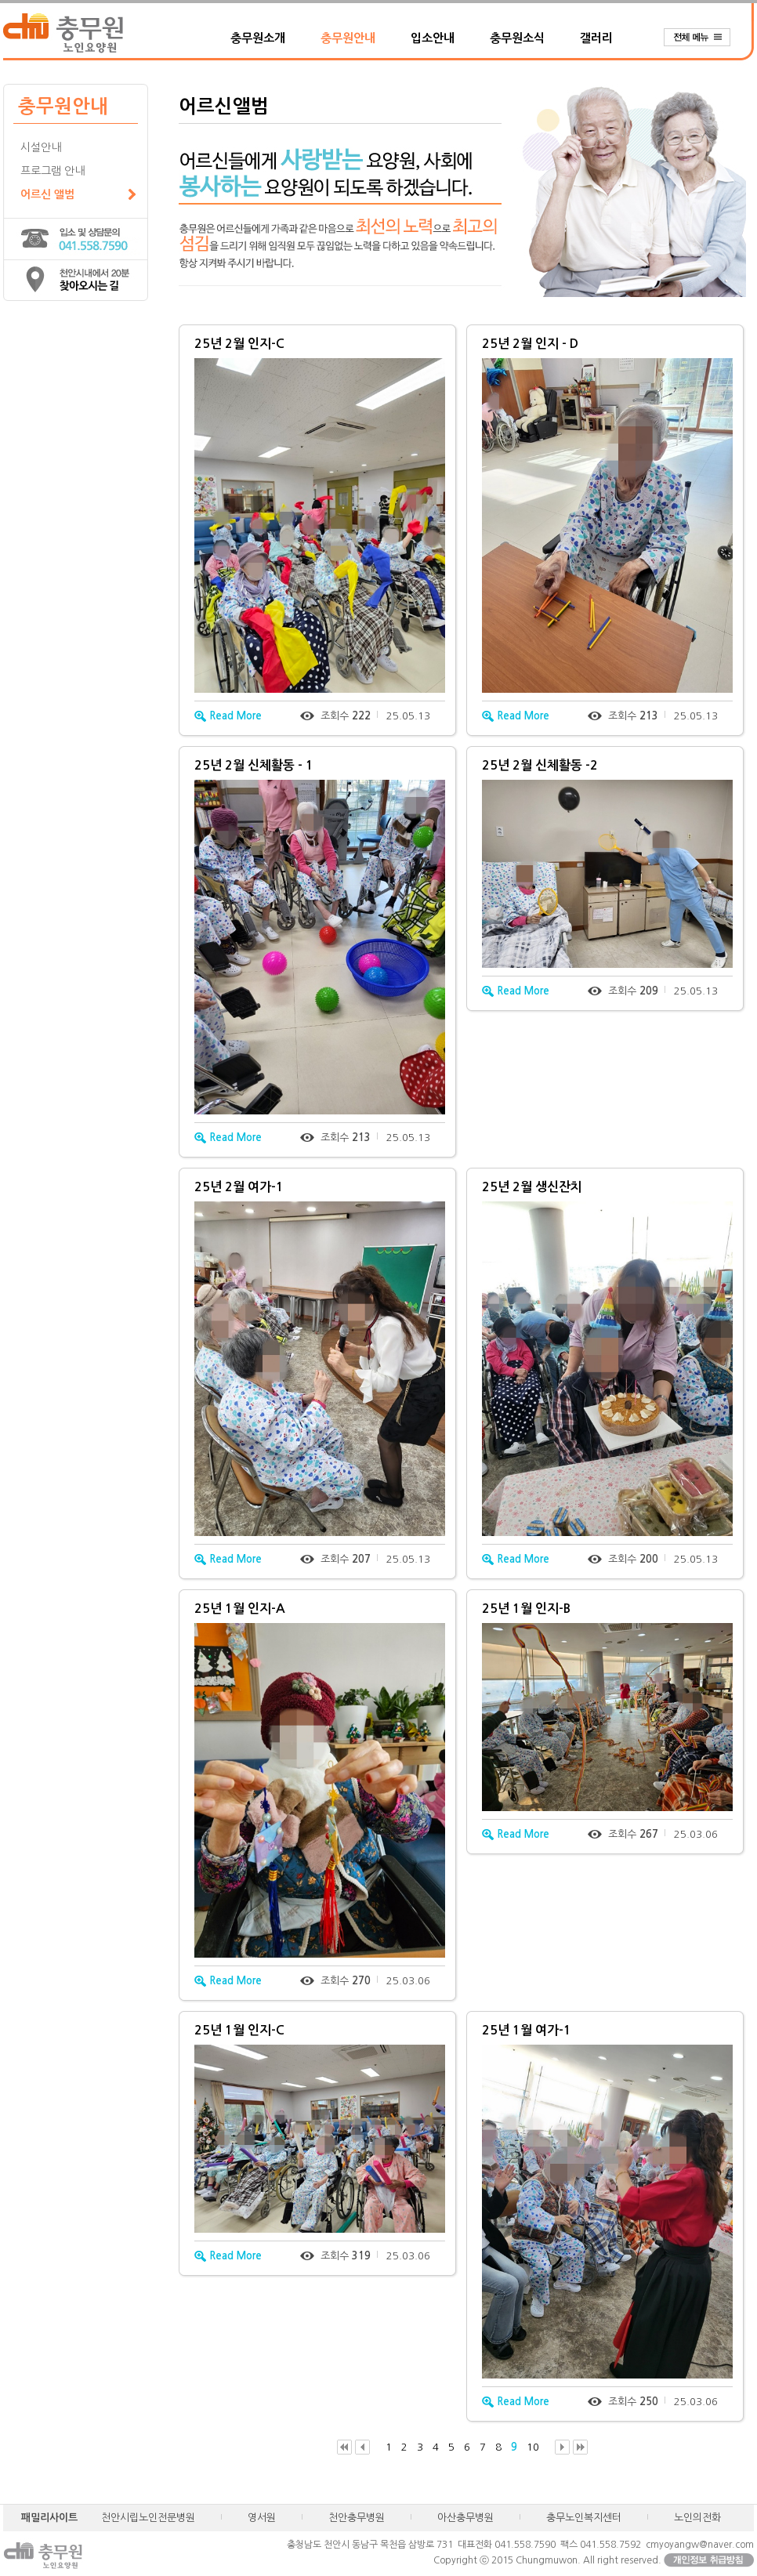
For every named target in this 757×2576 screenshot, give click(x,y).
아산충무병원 (465, 2518)
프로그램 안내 (52, 170)
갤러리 (596, 38)
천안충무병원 (356, 2518)
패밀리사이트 (49, 2518)
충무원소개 (257, 38)
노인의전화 (697, 2518)
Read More (228, 716)
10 (533, 2447)
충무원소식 (517, 38)
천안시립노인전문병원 (148, 2518)
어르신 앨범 (47, 194)
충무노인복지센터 (583, 2518)
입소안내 (433, 38)
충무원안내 (348, 38)
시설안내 (40, 147)
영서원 (262, 2518)
